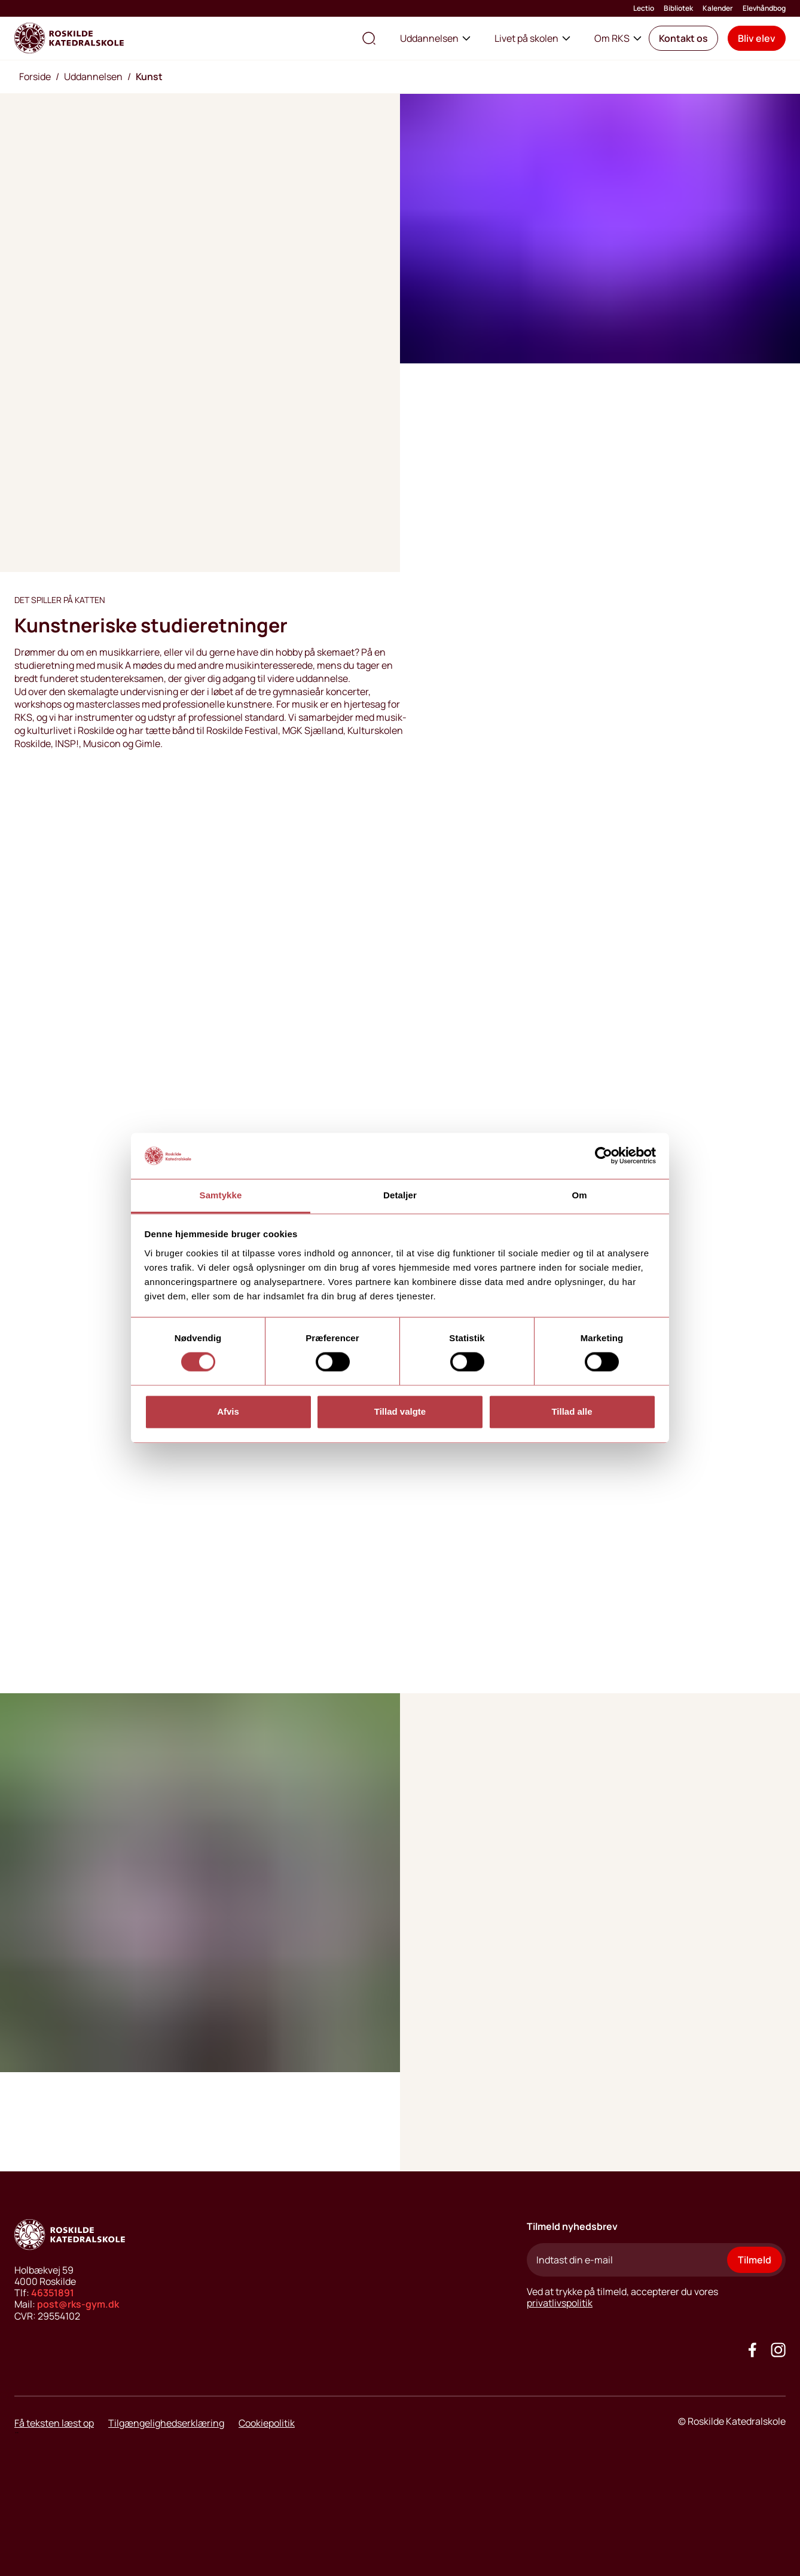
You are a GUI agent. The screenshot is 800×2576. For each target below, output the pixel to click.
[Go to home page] (69, 38)
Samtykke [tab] (221, 1195)
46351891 (52, 2292)
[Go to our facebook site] (752, 2349)
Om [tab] (579, 1195)
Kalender (718, 8)
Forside (35, 76)
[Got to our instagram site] (778, 2349)
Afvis (228, 1411)
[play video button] (48, 1633)
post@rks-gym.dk (78, 2304)
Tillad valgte (400, 1411)
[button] (683, 38)
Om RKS (618, 38)
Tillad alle (571, 1411)
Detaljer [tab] (400, 1195)
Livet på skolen (532, 38)
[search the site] (369, 38)
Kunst (149, 76)
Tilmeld (754, 2259)
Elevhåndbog (764, 8)
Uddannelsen (435, 38)
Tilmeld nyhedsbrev (572, 2226)
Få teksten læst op (54, 2423)
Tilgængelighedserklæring (166, 2423)
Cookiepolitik (267, 2423)
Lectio (643, 8)
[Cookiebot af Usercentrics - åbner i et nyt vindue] (603, 1156)
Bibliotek (678, 8)
